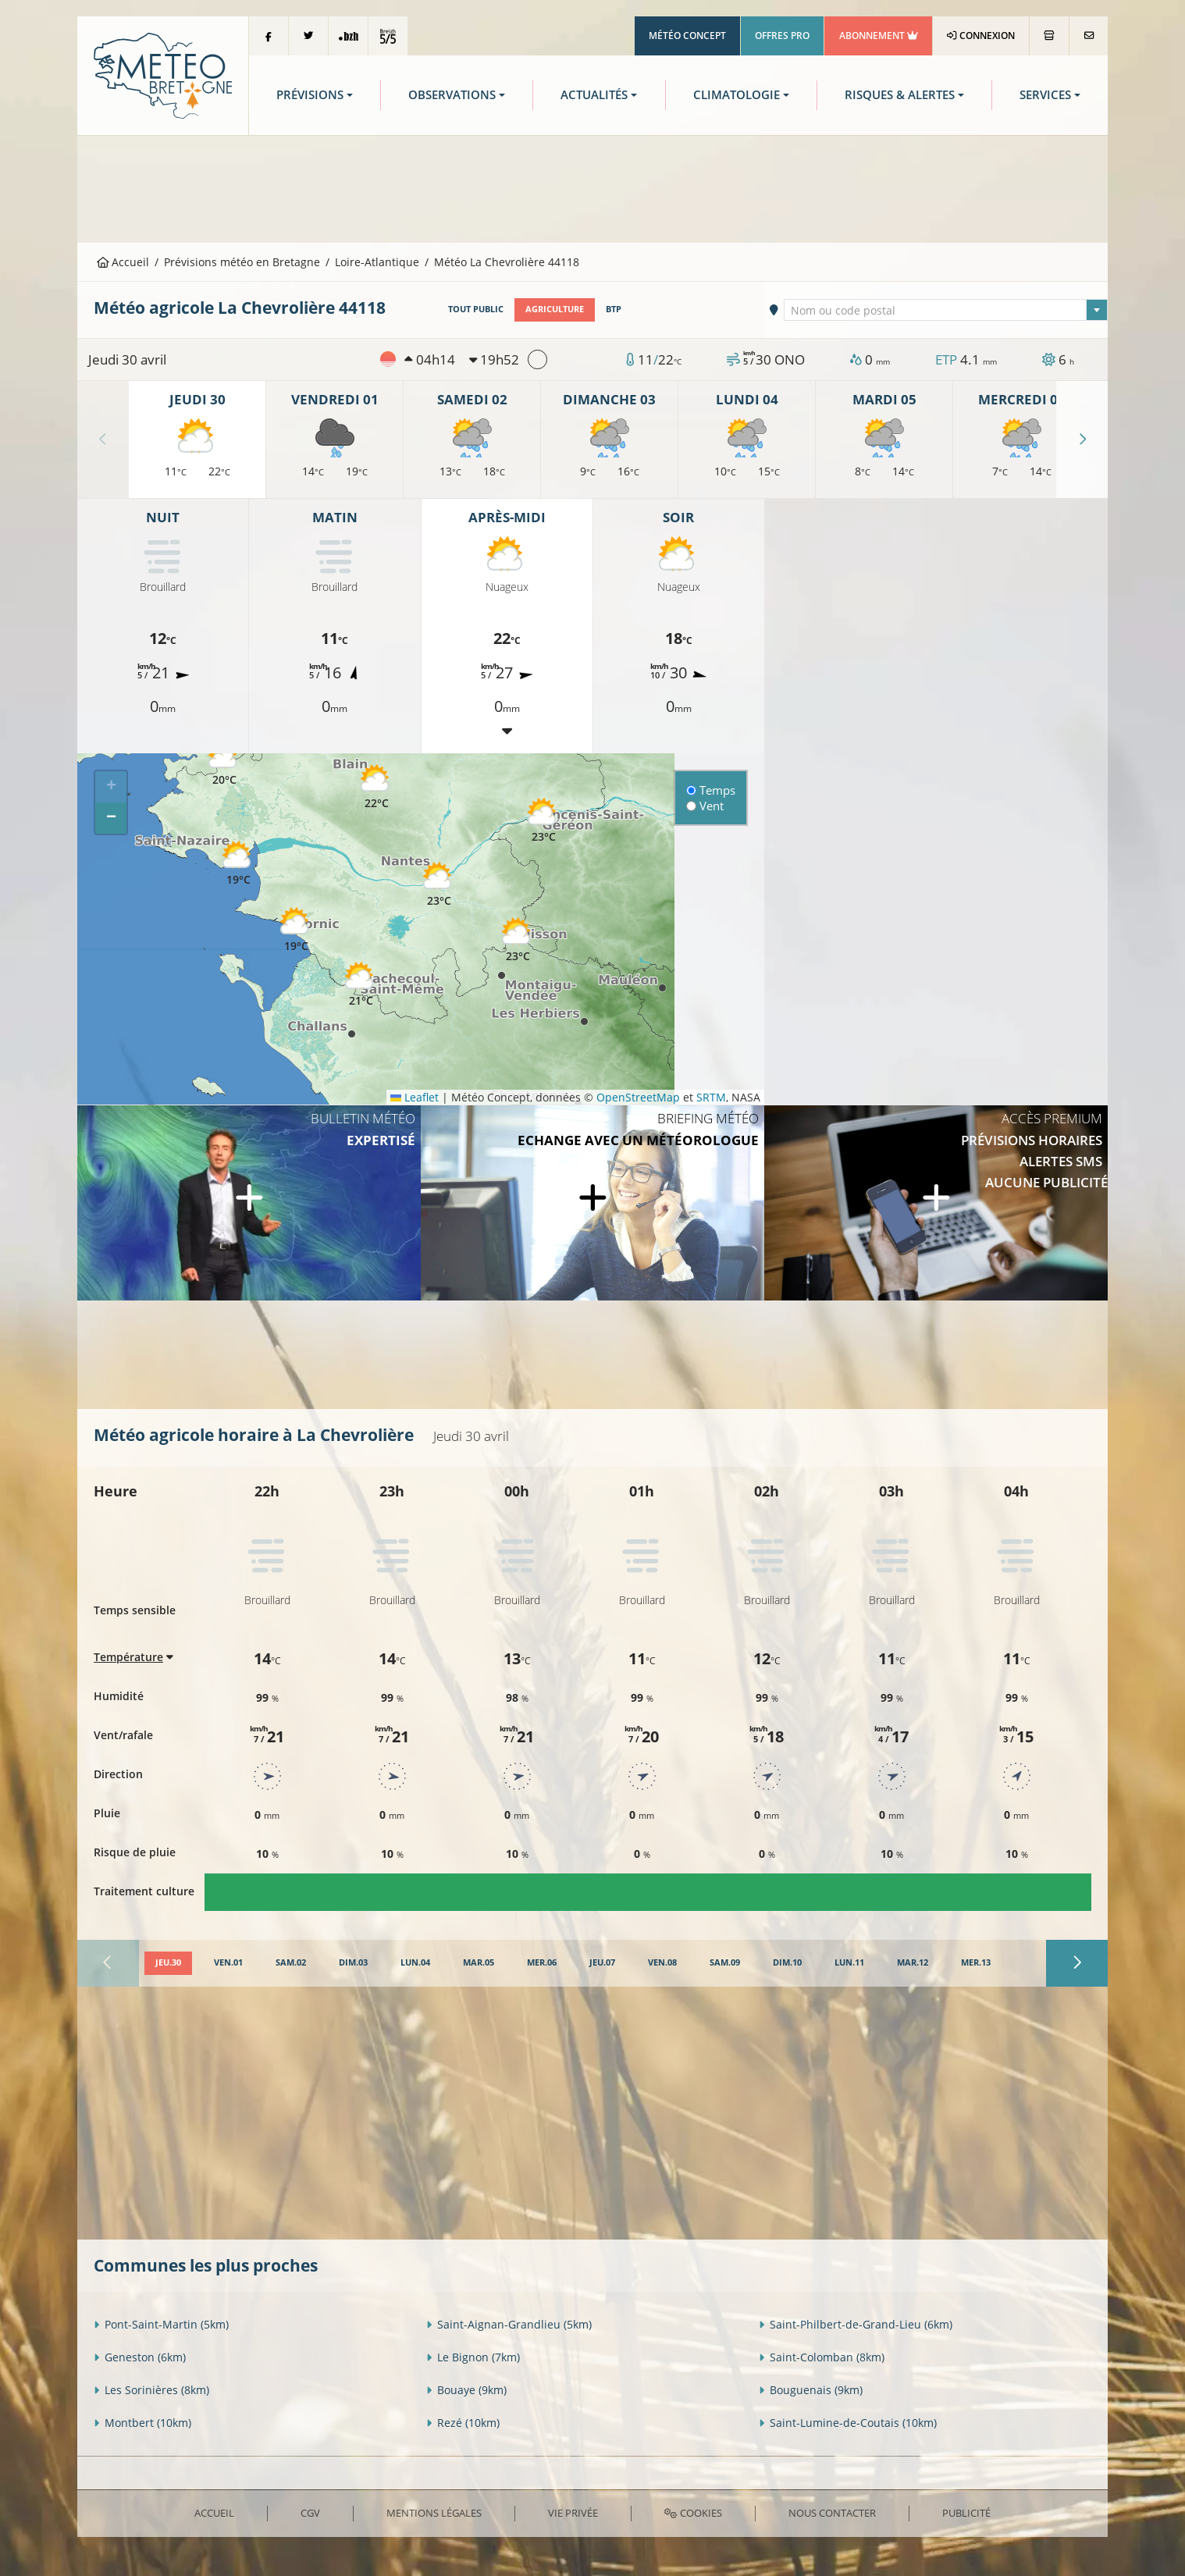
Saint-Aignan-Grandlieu (509, 2324)
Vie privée (573, 2513)
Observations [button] (452, 95)
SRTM (711, 1097)
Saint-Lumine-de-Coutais (848, 2422)
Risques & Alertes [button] (900, 95)
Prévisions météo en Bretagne (242, 261)
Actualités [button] (594, 95)
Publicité (966, 2513)
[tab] (168, 1963)
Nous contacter (832, 2513)
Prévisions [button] (309, 95)
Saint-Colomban (821, 2357)
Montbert (142, 2422)
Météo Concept (687, 35)
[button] (224, 764)
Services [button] (1045, 95)
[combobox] (946, 310)
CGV (310, 2513)
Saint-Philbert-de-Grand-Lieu (855, 2324)
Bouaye (466, 2389)
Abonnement (878, 35)
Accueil (123, 261)
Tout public (476, 309)
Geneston (140, 2357)
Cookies (692, 2513)
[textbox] (946, 311)
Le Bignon (473, 2357)
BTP (613, 309)
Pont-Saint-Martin (161, 2324)
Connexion (981, 35)
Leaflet (414, 1097)
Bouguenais (811, 2389)
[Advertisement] (592, 187)
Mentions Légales (434, 2513)
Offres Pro (782, 35)
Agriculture (554, 309)
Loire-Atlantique (377, 261)
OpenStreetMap (638, 1097)
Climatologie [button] (736, 95)
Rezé (463, 2422)
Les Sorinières (151, 2389)
